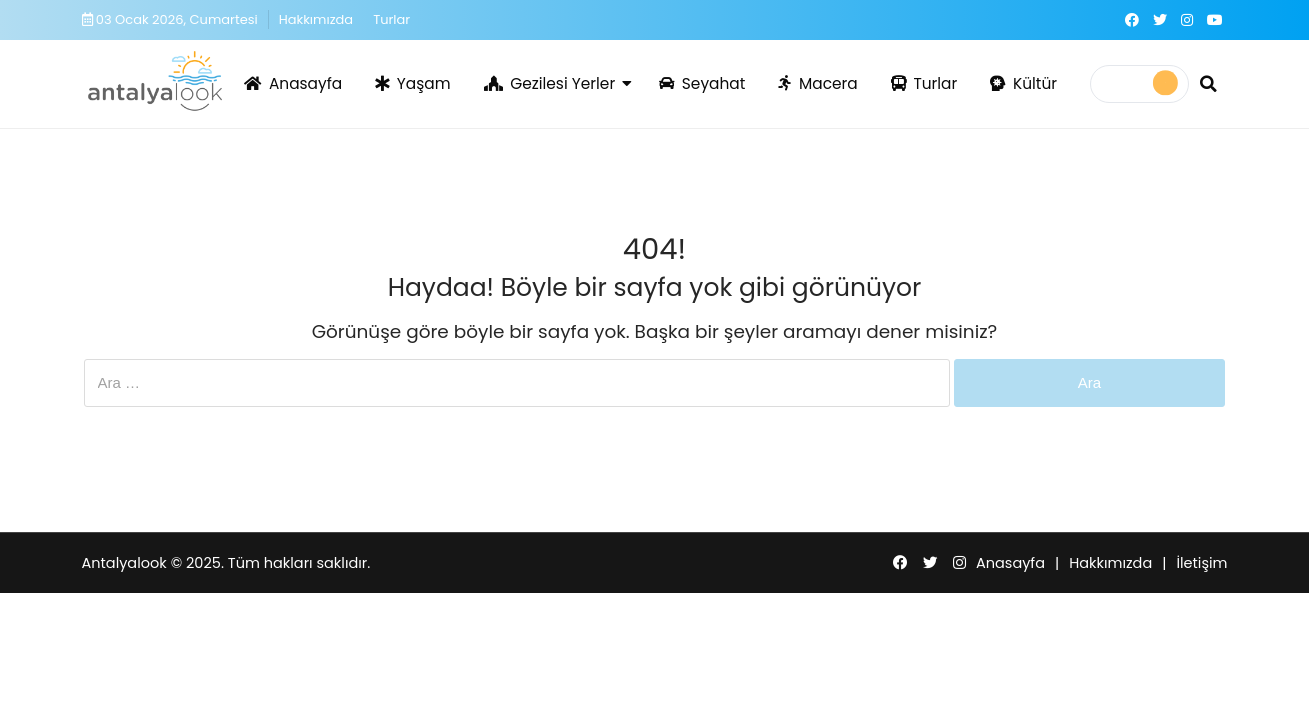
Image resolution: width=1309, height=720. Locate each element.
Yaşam (412, 83)
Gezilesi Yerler (550, 83)
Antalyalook (124, 563)
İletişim (1201, 563)
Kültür (1023, 83)
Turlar (391, 19)
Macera (817, 83)
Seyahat (702, 83)
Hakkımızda (316, 19)
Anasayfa (293, 83)
